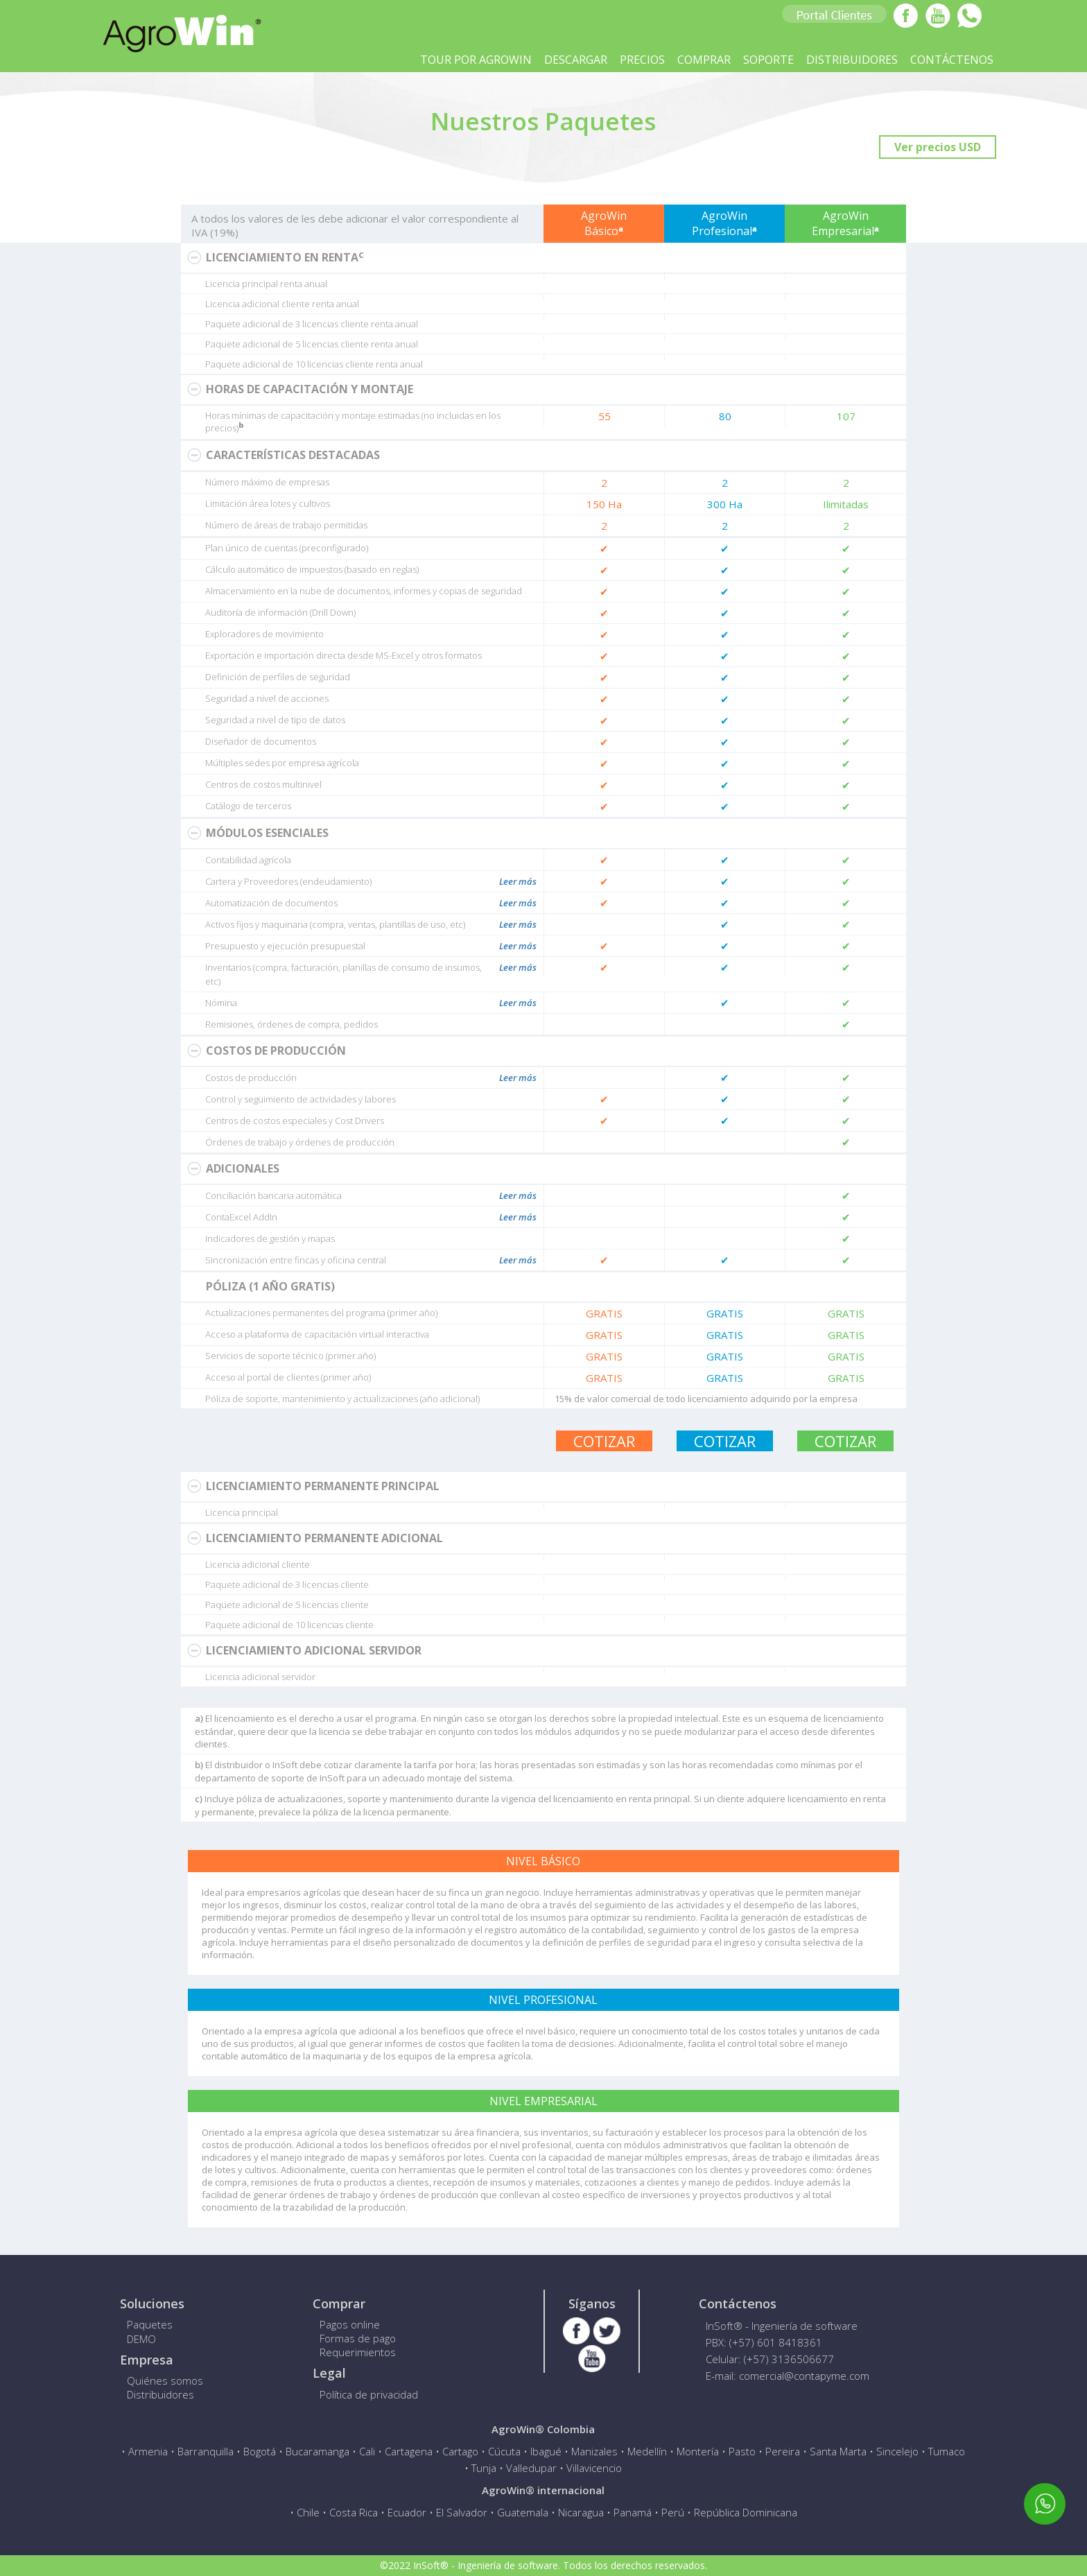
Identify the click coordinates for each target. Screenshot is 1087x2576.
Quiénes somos (165, 2380)
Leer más (518, 881)
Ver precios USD (937, 147)
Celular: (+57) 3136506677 (770, 2359)
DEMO (141, 2339)
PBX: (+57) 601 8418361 (764, 2342)
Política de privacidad (369, 2394)
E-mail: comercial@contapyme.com (787, 2376)
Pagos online (350, 2324)
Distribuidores (160, 2394)
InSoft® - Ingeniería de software (782, 2326)
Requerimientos (358, 2352)
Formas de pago (358, 2338)
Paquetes (150, 2324)
